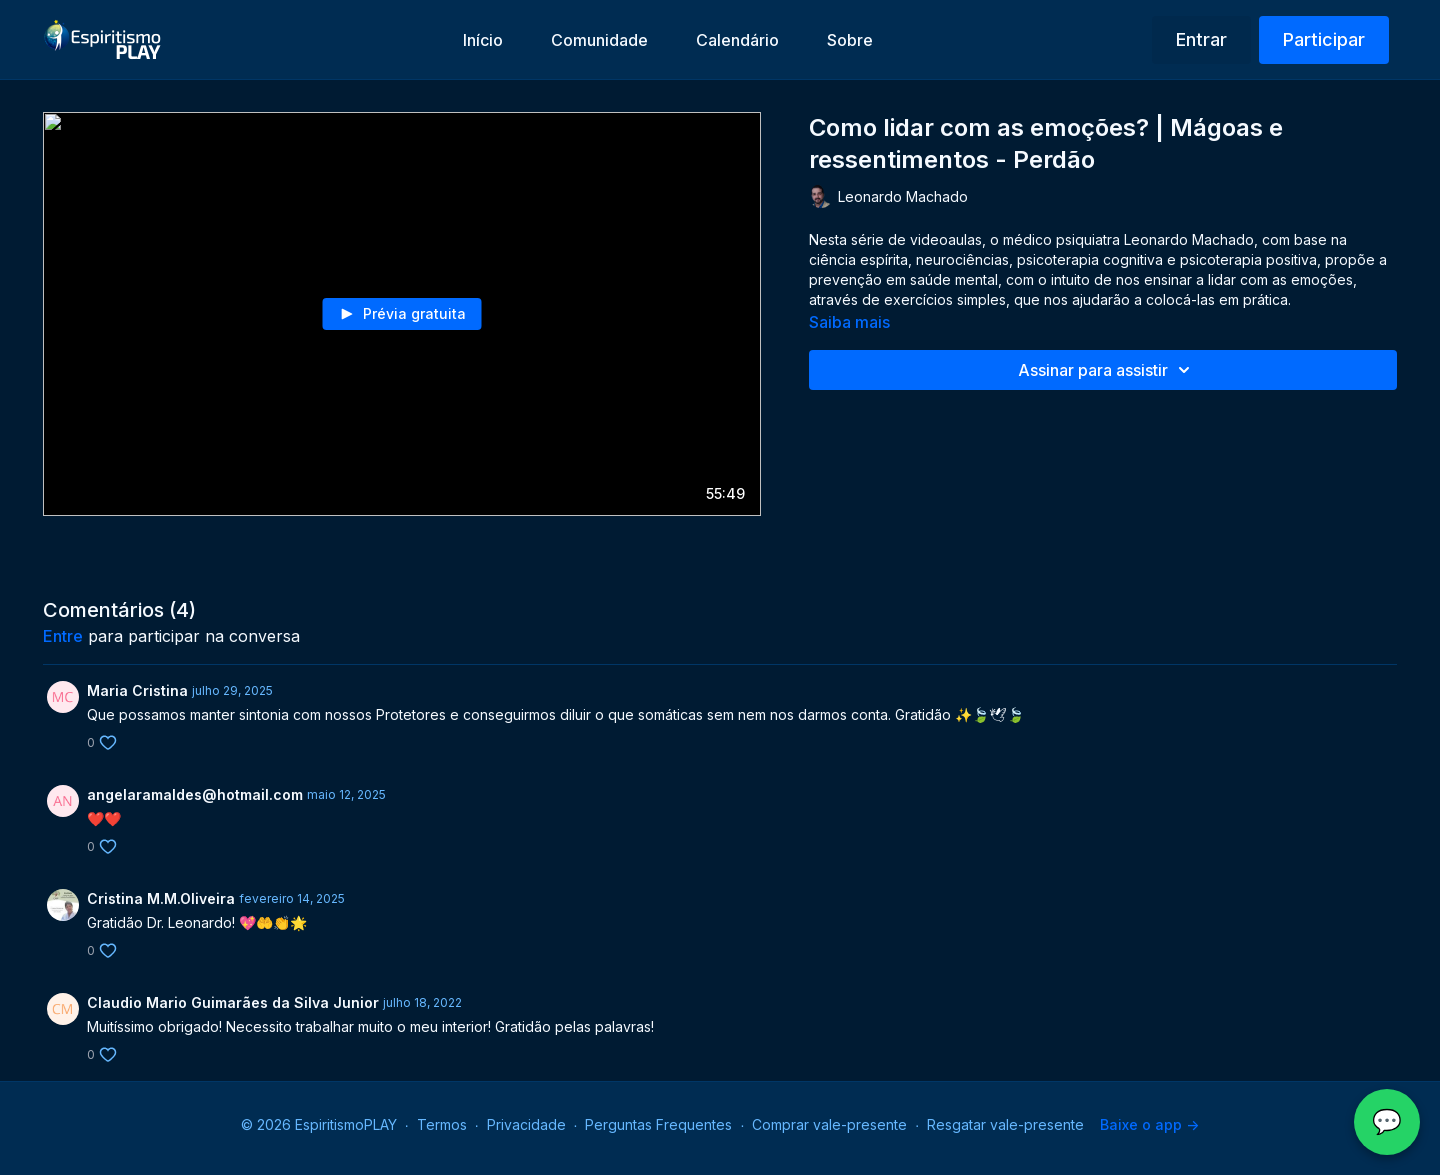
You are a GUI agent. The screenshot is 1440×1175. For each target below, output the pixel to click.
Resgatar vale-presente (1005, 1124)
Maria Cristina (137, 690)
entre (63, 636)
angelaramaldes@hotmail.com (195, 794)
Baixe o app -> (1149, 1124)
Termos (442, 1124)
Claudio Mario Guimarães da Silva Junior (233, 1002)
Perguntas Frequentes (658, 1124)
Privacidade (526, 1124)
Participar (1324, 39)
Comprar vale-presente (829, 1124)
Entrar (1201, 39)
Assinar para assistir (1107, 370)
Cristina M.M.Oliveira (161, 898)
